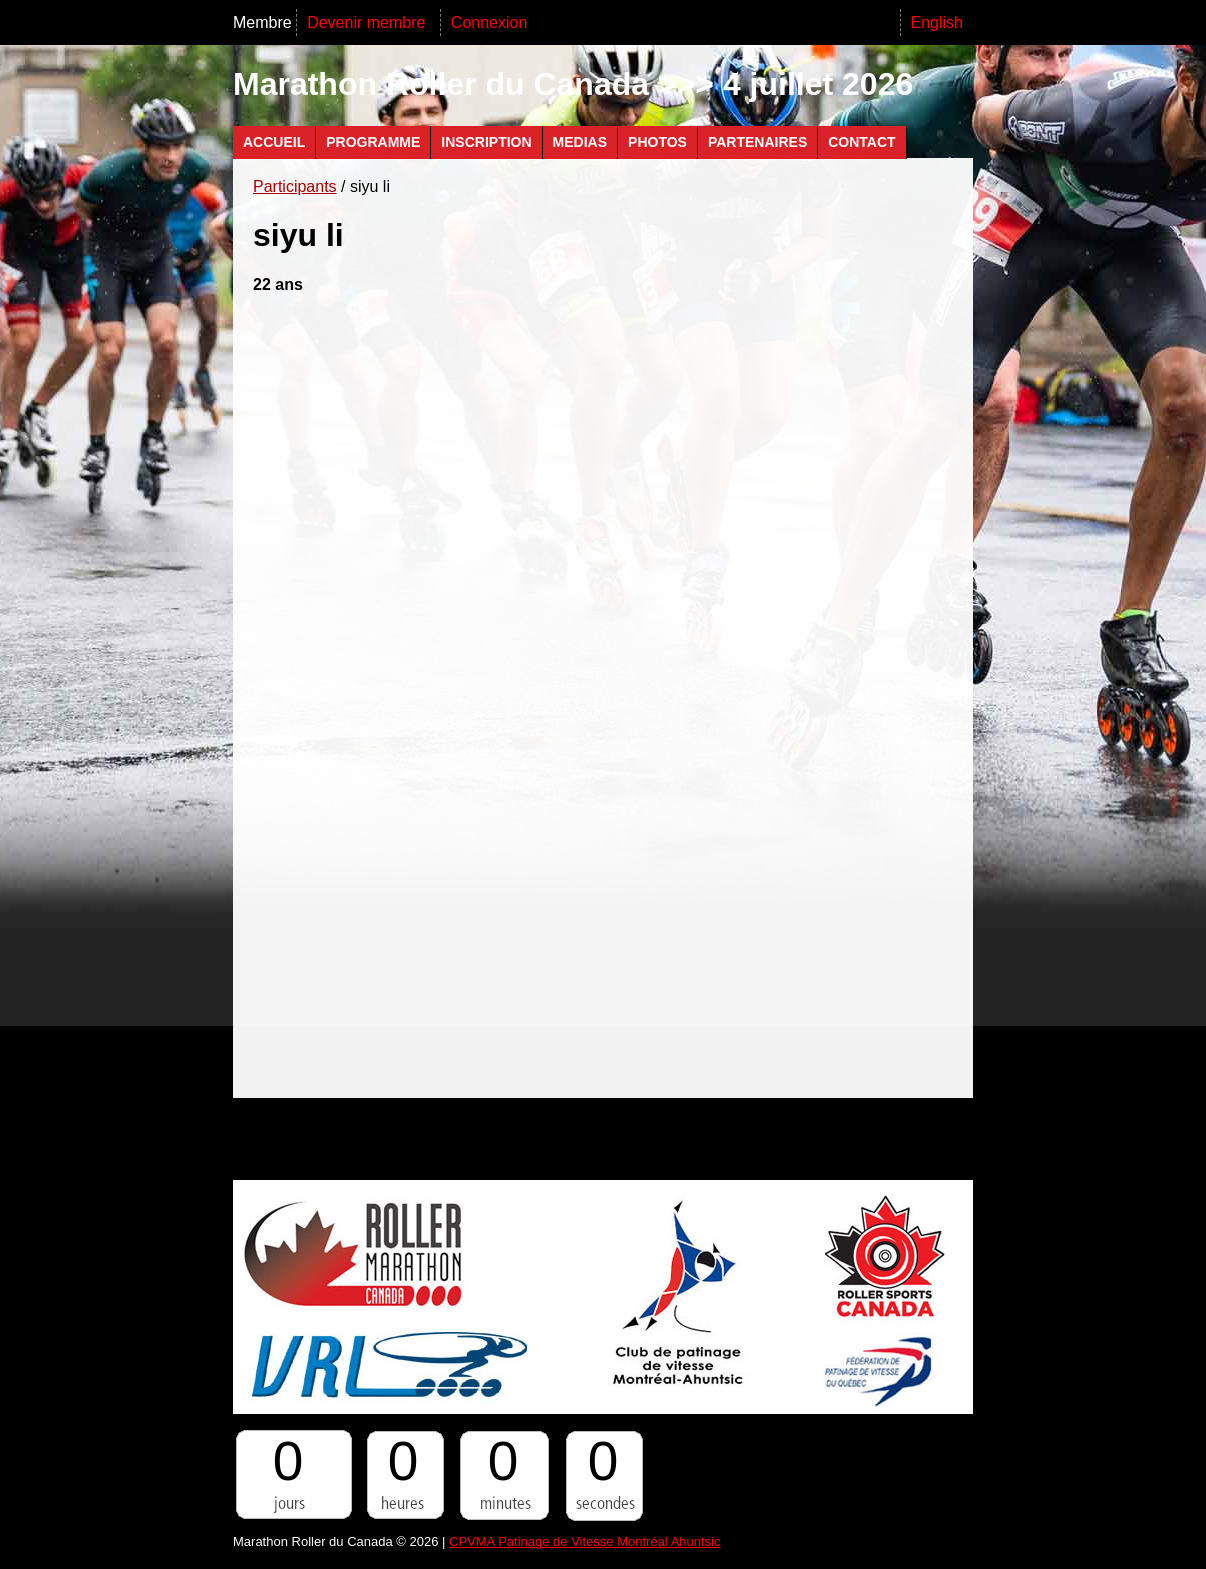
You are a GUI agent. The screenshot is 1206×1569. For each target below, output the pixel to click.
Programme (373, 142)
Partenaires (757, 142)
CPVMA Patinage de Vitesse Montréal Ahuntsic (584, 1541)
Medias (580, 142)
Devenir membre (368, 22)
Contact (861, 142)
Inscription (486, 142)
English (937, 22)
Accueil (274, 142)
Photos (657, 142)
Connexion (489, 22)
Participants (295, 186)
